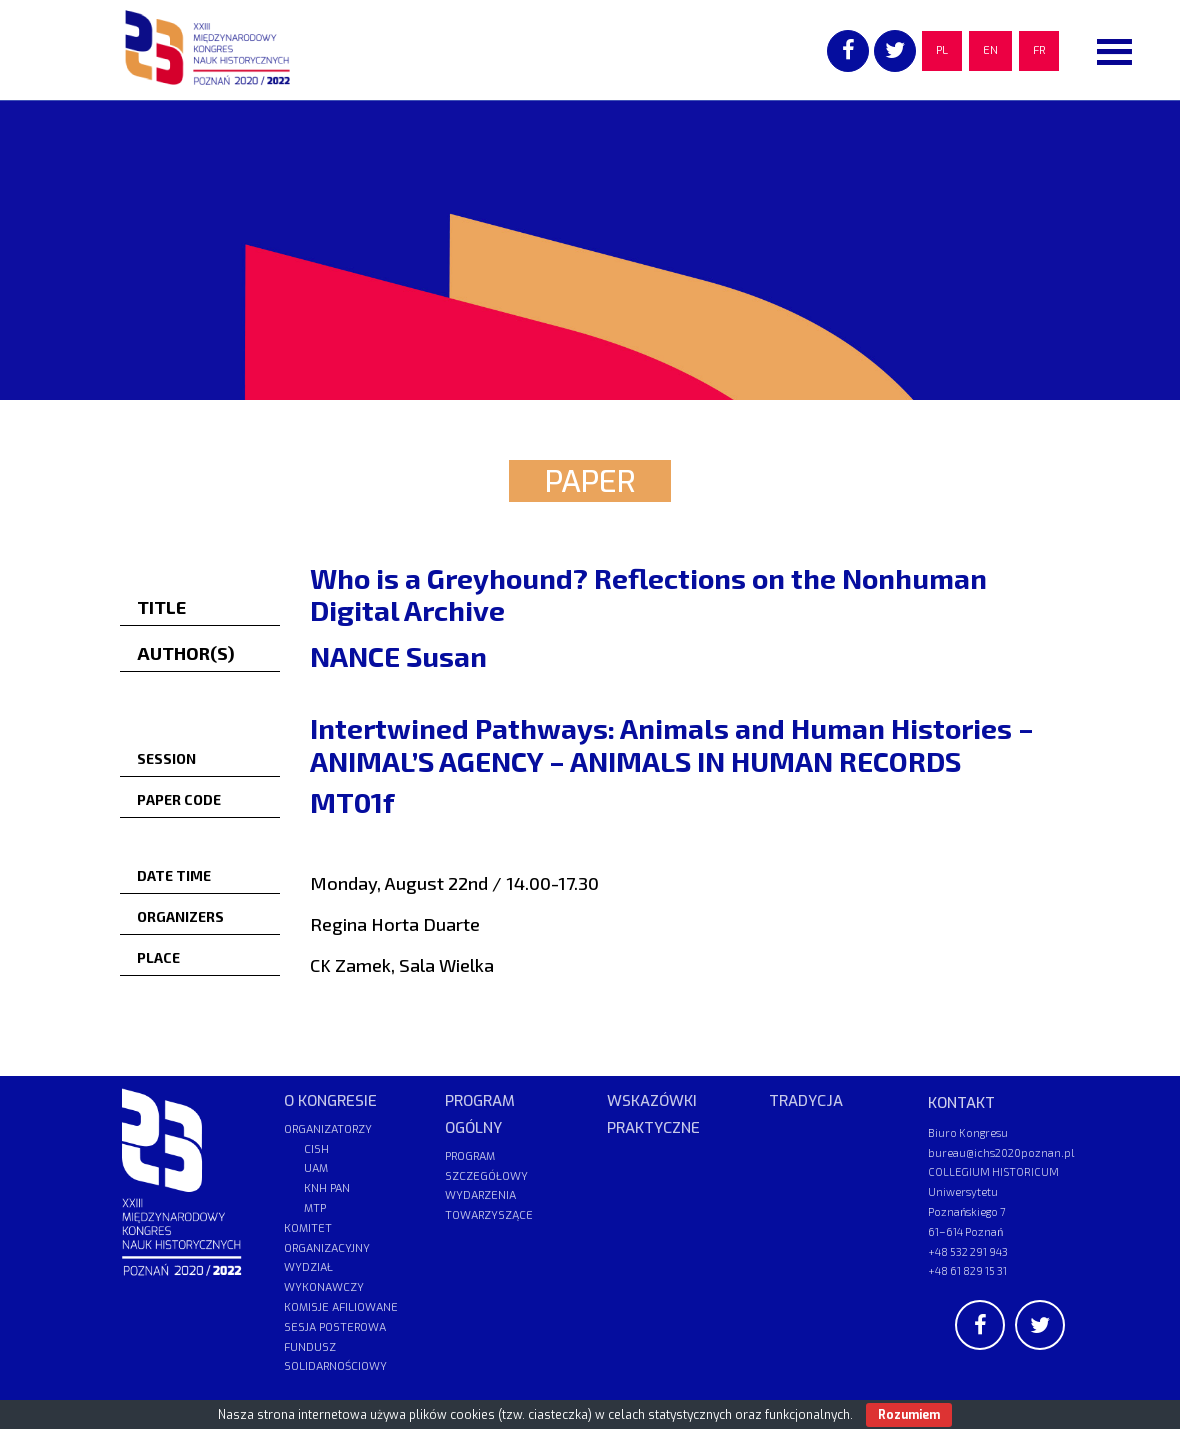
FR (1039, 50)
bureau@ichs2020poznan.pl (1001, 1152)
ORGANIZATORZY (328, 1129)
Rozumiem (909, 1415)
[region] (590, 250)
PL (942, 50)
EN (990, 50)
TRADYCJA (806, 1101)
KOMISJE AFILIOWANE (341, 1307)
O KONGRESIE (330, 1101)
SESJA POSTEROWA (335, 1327)
